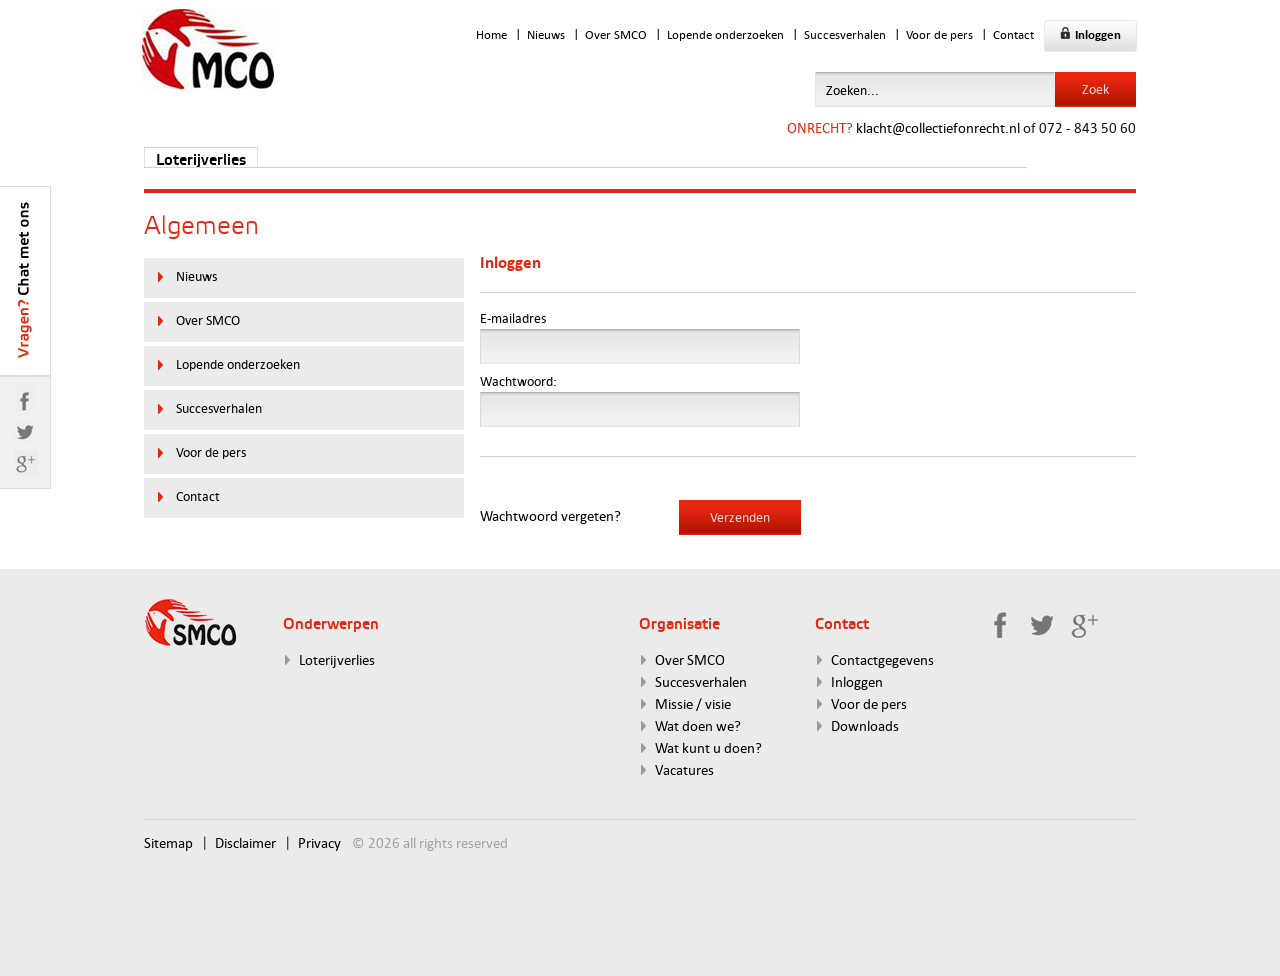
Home (491, 34)
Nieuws (546, 34)
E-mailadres (513, 318)
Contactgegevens (882, 659)
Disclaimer (245, 842)
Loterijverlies (201, 161)
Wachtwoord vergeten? (550, 515)
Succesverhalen (845, 34)
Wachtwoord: (518, 381)
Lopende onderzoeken (725, 34)
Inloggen (1090, 34)
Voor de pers (939, 34)
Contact (1013, 34)
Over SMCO (616, 34)
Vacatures (684, 769)
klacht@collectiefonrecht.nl (938, 127)
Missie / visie (693, 703)
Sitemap (168, 842)
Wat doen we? (698, 725)
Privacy (319, 842)
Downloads (865, 725)
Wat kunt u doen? (708, 747)
